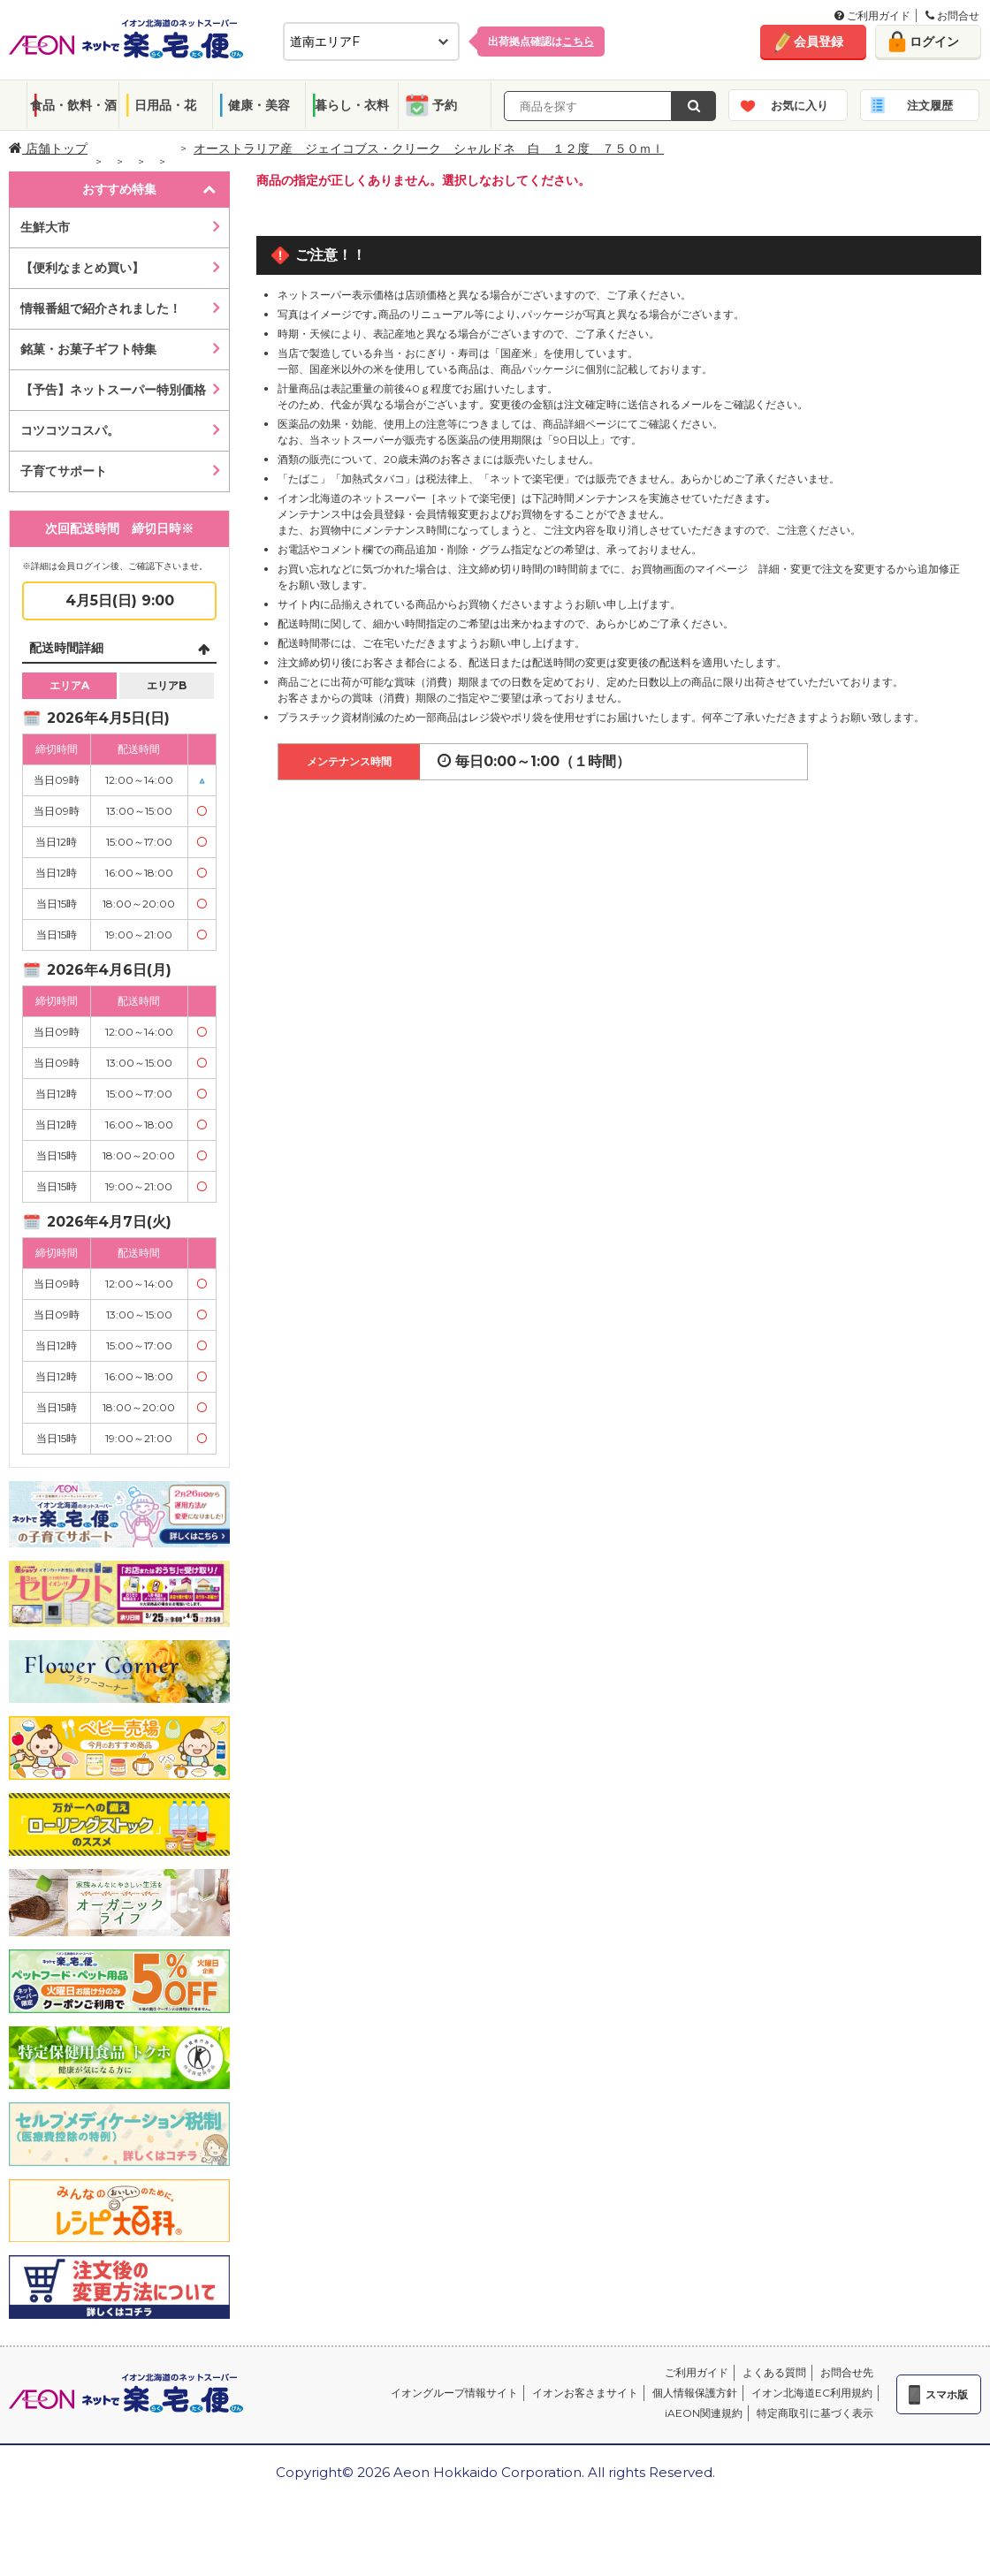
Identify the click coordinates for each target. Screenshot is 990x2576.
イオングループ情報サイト (454, 2392)
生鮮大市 (45, 227)
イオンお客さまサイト (585, 2392)
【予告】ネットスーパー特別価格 (113, 390)
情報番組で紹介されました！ (100, 308)
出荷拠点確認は (541, 41)
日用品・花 (165, 105)
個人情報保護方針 (694, 2392)
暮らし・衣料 (352, 105)
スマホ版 (946, 2394)
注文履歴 (930, 105)
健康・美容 (259, 105)
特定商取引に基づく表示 (815, 2413)
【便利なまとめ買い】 (82, 268)
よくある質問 (774, 2372)
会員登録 (818, 41)
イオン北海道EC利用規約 (811, 2392)
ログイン (934, 41)
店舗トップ (48, 148)
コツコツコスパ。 (69, 430)
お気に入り (799, 105)
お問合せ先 (846, 2372)
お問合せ (952, 15)
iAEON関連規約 (703, 2413)
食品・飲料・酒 (73, 105)
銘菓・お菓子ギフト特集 (88, 349)
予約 (444, 105)
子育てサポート (63, 471)
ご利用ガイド (872, 15)
